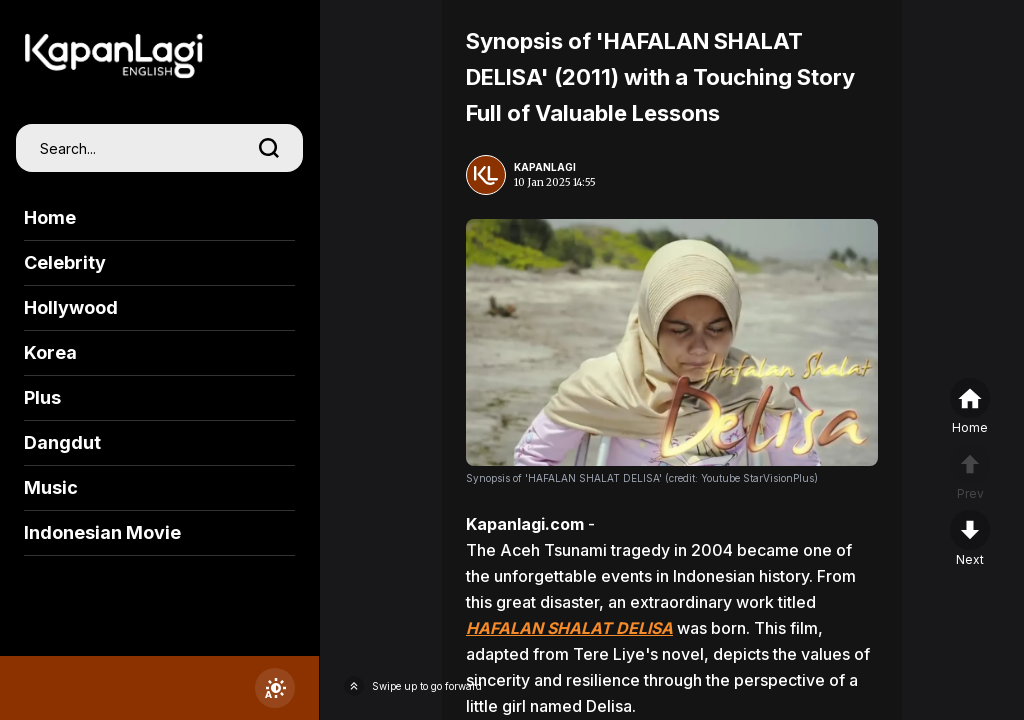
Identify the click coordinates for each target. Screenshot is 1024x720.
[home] (970, 407)
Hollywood (71, 307)
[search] (269, 148)
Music (51, 487)
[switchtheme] (275, 688)
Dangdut (62, 442)
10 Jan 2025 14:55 (555, 182)
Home (50, 217)
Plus (42, 397)
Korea (50, 352)
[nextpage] (970, 539)
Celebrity (65, 262)
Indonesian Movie (102, 532)
